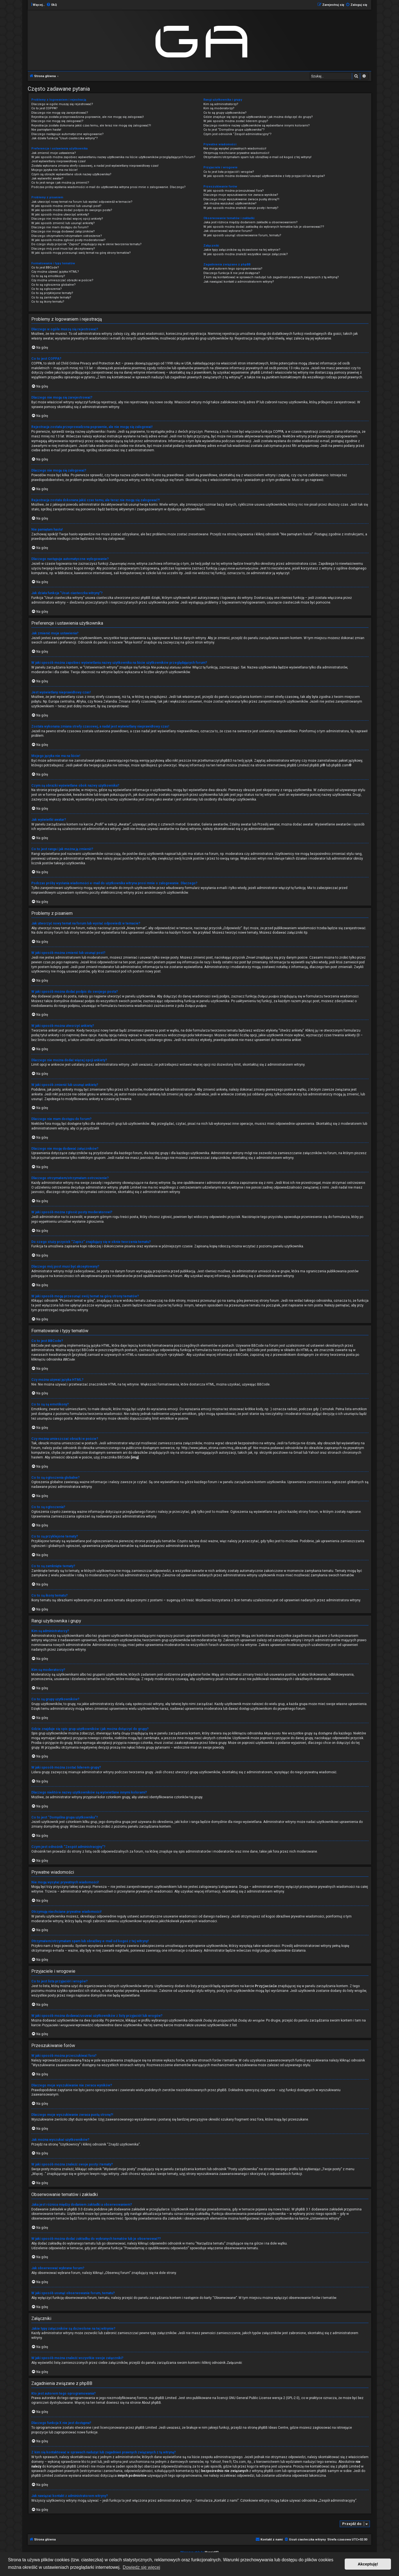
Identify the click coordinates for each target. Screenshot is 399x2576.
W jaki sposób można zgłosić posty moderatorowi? (68, 240)
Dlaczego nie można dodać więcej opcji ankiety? (67, 219)
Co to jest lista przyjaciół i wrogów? (228, 172)
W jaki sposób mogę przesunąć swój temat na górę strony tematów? (81, 253)
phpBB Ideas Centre (273, 2427)
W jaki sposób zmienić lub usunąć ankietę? (63, 223)
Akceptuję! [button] (368, 2564)
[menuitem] (51, 5)
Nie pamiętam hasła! (46, 129)
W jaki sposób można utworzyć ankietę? (60, 214)
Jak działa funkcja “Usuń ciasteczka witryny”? (64, 138)
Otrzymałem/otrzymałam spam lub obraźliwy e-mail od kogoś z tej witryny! (257, 157)
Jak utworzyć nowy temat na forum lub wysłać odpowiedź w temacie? (81, 202)
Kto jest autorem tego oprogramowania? (232, 268)
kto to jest (89, 2461)
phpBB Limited (166, 2398)
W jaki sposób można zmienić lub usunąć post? (66, 206)
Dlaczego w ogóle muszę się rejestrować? (62, 104)
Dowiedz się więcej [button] (141, 2567)
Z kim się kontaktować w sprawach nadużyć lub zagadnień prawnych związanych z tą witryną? (271, 277)
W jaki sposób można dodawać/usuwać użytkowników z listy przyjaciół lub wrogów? (264, 176)
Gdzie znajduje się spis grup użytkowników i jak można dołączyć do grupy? (258, 117)
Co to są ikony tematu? (47, 301)
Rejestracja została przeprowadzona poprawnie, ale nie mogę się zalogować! (87, 117)
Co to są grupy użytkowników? (225, 113)
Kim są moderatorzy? (218, 108)
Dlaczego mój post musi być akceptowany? (63, 248)
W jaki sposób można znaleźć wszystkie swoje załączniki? (245, 254)
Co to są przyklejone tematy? (52, 293)
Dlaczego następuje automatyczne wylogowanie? (67, 134)
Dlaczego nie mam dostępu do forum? (60, 227)
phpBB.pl (316, 765)
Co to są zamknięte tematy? (51, 297)
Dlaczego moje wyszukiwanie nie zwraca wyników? (240, 195)
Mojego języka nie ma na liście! (54, 170)
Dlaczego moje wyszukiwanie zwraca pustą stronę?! (241, 199)
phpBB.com (340, 765)
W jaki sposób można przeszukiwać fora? (233, 190)
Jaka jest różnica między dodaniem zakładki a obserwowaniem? (250, 222)
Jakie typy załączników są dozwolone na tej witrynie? (241, 250)
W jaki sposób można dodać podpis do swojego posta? (71, 210)
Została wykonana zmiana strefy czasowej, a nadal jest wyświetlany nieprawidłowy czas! (94, 166)
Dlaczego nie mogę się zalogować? (57, 121)
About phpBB (151, 2402)
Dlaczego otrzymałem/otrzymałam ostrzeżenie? (66, 236)
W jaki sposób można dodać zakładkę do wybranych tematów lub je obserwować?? (263, 227)
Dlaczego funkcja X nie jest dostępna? (231, 273)
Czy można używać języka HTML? (55, 271)
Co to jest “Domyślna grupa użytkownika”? (234, 129)
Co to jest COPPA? (44, 108)
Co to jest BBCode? (45, 267)
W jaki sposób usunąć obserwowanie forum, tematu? (242, 235)
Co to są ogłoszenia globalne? (53, 285)
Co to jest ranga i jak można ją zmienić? (60, 182)
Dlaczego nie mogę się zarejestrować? (59, 113)
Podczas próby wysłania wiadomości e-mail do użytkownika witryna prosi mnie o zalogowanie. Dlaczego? (108, 187)
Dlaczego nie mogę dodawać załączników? (63, 231)
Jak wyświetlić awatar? (47, 178)
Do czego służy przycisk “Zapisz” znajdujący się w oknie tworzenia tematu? (86, 244)
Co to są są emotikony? (48, 276)
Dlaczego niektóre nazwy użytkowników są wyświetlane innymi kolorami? (256, 125)
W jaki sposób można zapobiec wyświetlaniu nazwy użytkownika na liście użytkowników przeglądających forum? (113, 157)
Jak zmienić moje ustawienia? (53, 153)
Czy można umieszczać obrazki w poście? (62, 280)
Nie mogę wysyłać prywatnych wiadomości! (234, 148)
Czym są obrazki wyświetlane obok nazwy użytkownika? (71, 174)
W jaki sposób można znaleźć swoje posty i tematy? (240, 208)
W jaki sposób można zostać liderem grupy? (235, 121)
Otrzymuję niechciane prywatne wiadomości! (236, 153)
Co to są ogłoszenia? (46, 289)
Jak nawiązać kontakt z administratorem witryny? (238, 281)
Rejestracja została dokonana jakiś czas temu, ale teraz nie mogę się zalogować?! (91, 125)
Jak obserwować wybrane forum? (227, 231)
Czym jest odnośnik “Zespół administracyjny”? (237, 134)
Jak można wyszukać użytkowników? (230, 203)
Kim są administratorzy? (220, 104)
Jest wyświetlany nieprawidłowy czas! (58, 161)
